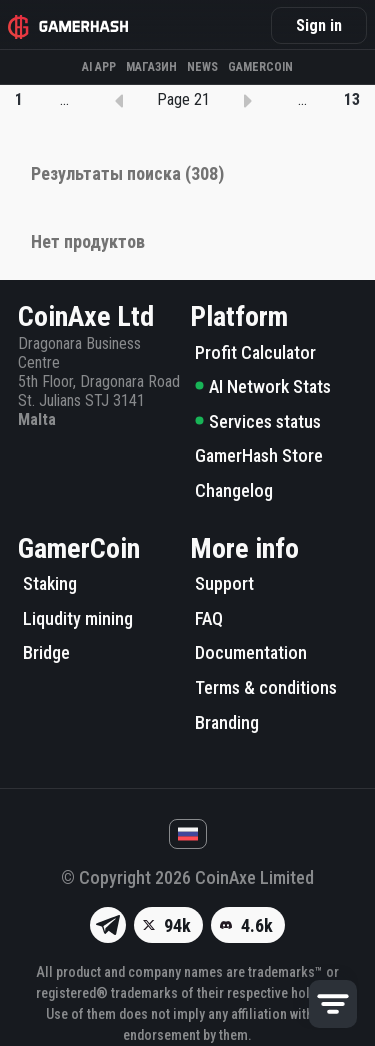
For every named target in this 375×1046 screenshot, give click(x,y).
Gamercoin (260, 67)
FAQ (209, 618)
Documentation (251, 652)
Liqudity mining (78, 618)
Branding (227, 722)
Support (224, 583)
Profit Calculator (255, 352)
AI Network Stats (263, 386)
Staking (50, 583)
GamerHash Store (259, 455)
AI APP (99, 67)
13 (352, 99)
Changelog (234, 490)
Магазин (151, 67)
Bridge (46, 652)
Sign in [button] (319, 25)
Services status (258, 421)
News (202, 67)
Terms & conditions (266, 687)
